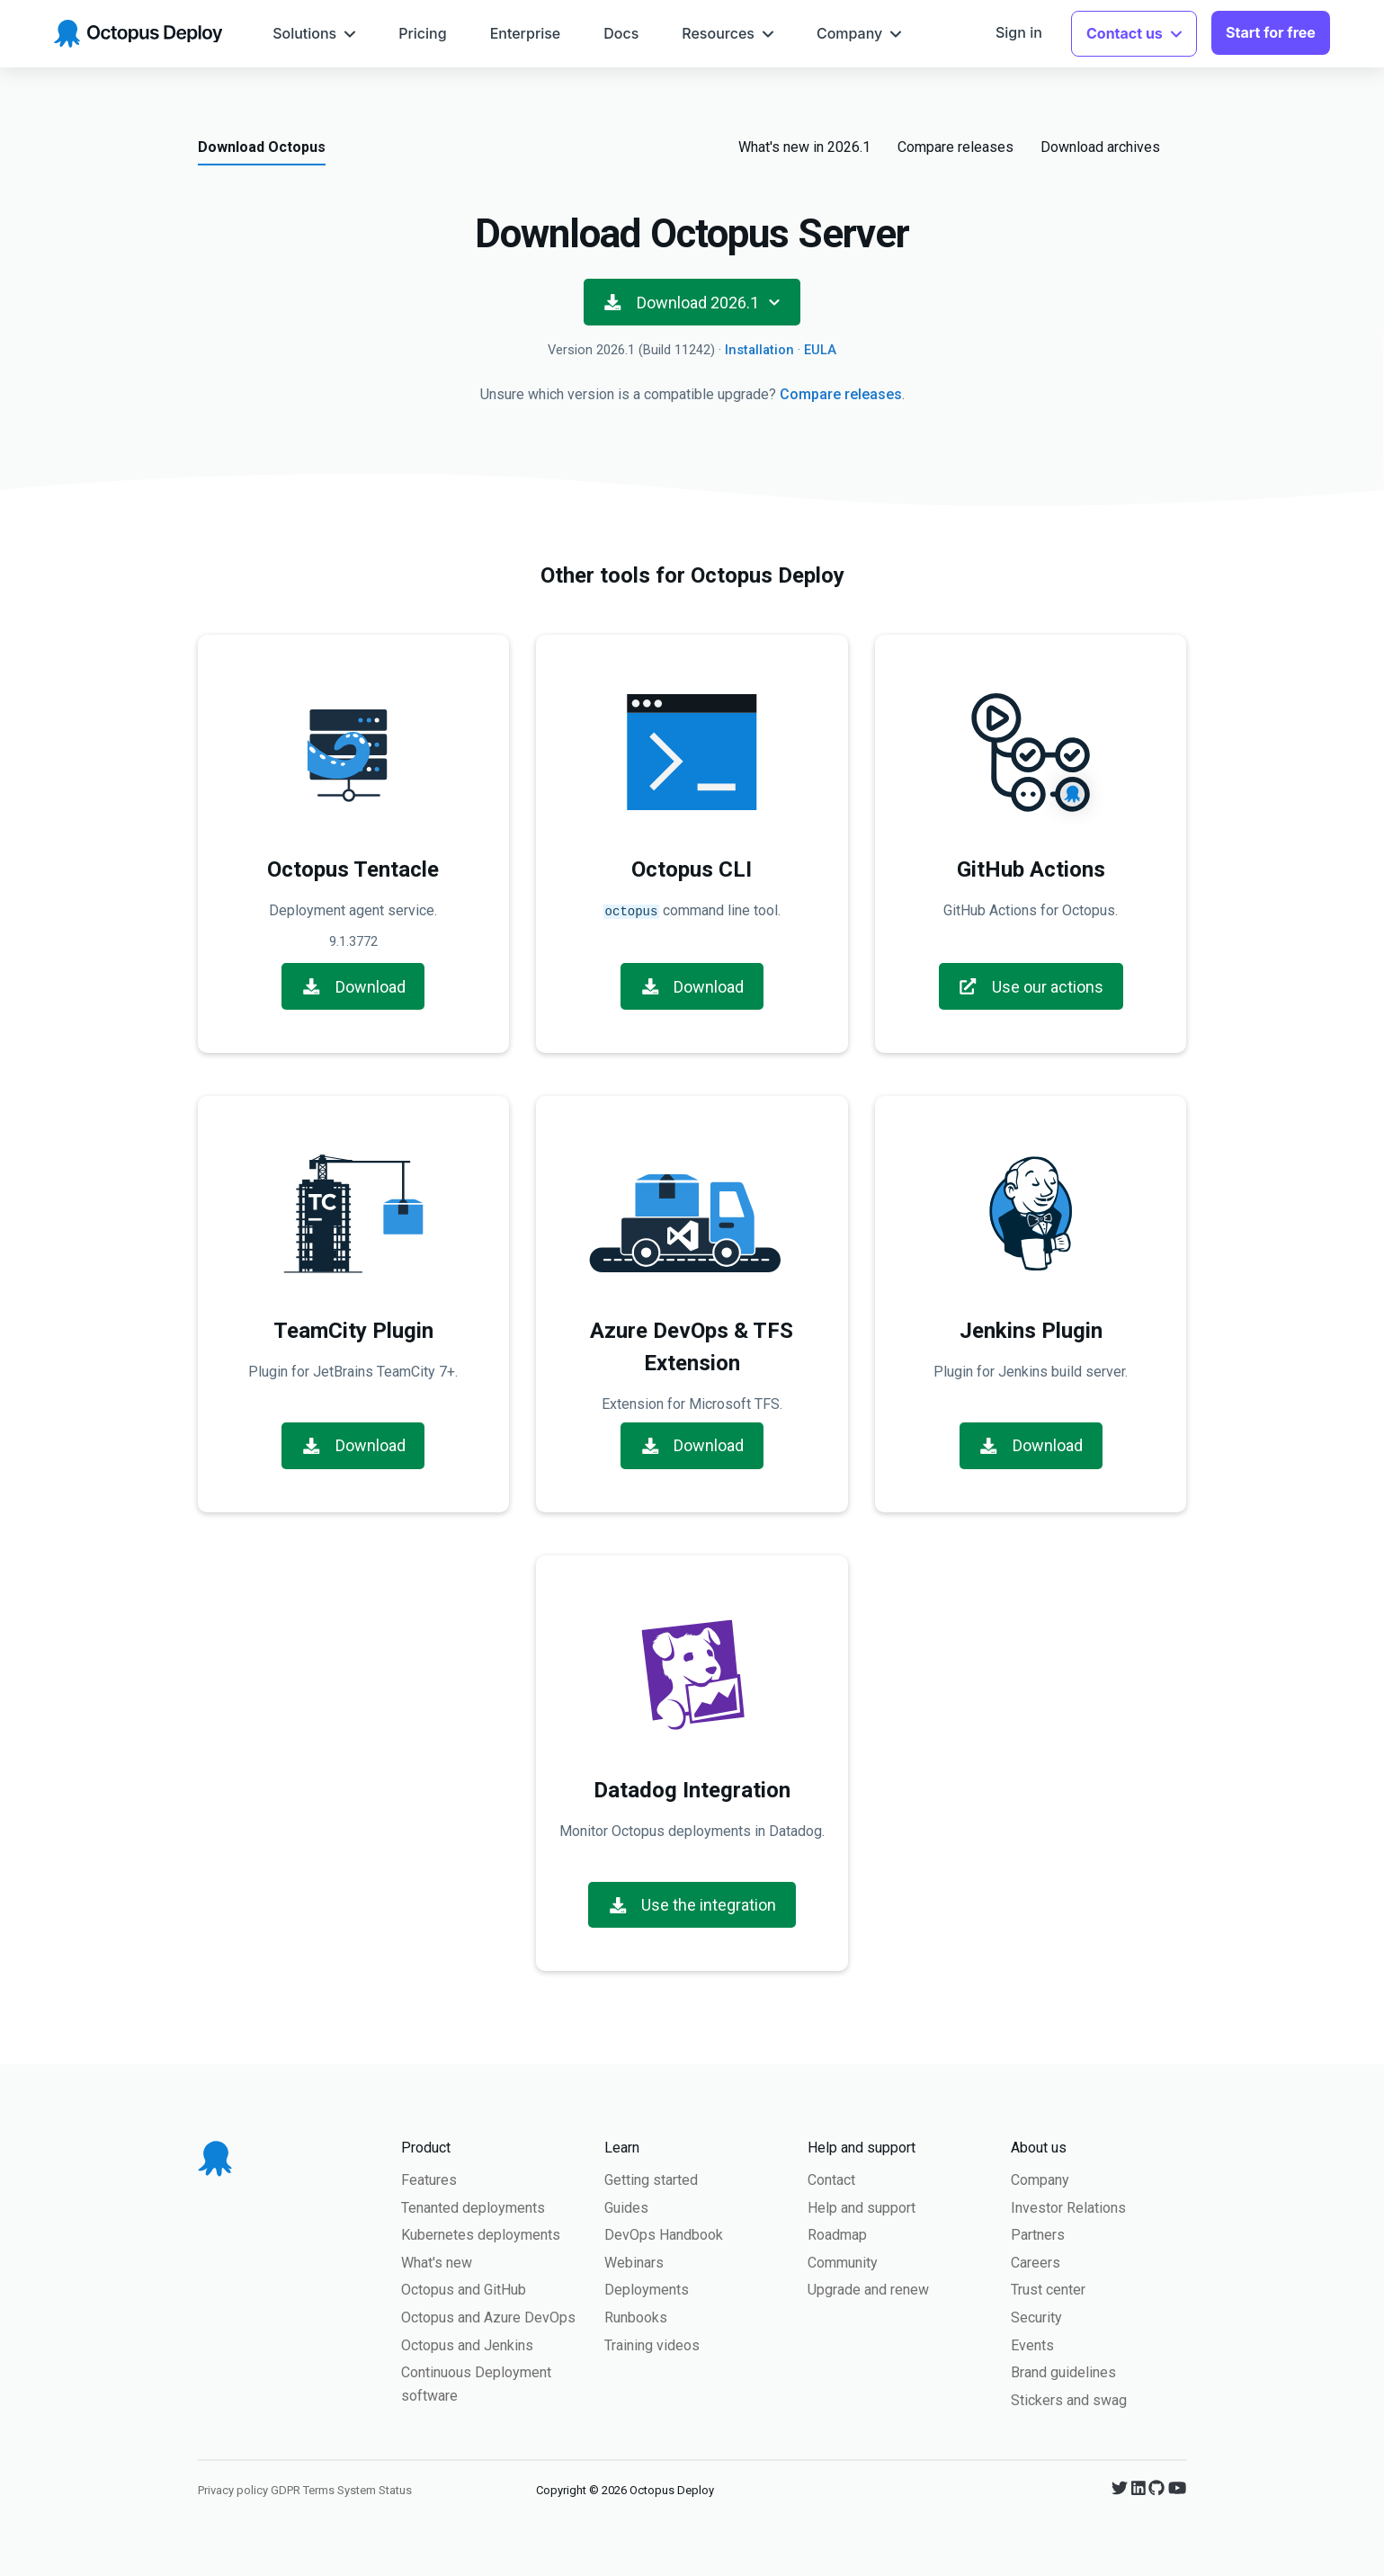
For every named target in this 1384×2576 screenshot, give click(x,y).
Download (353, 985)
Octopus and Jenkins (467, 2343)
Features (429, 2178)
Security (1036, 2315)
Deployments (646, 2287)
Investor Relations (1068, 2206)
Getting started (651, 2178)
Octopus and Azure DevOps (488, 2315)
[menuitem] (314, 34)
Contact (831, 2178)
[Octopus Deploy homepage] (138, 34)
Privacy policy (233, 2488)
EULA (820, 350)
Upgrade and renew (868, 2287)
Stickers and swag (1069, 2398)
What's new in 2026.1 (804, 147)
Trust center (1048, 2287)
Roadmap (837, 2233)
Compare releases (955, 147)
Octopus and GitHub (463, 2287)
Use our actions (1030, 985)
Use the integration (692, 1903)
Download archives (1100, 147)
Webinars (634, 2260)
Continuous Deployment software (476, 2382)
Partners (1038, 2233)
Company (1040, 2178)
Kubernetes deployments (480, 2233)
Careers (1035, 2260)
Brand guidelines (1063, 2370)
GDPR (285, 2488)
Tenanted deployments (473, 2206)
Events (1032, 2343)
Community (843, 2260)
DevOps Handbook (663, 2233)
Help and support (861, 2206)
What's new (436, 2260)
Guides (626, 2206)
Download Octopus (262, 147)
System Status (374, 2488)
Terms (319, 2488)
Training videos (652, 2343)
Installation (759, 350)
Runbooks (635, 2315)
